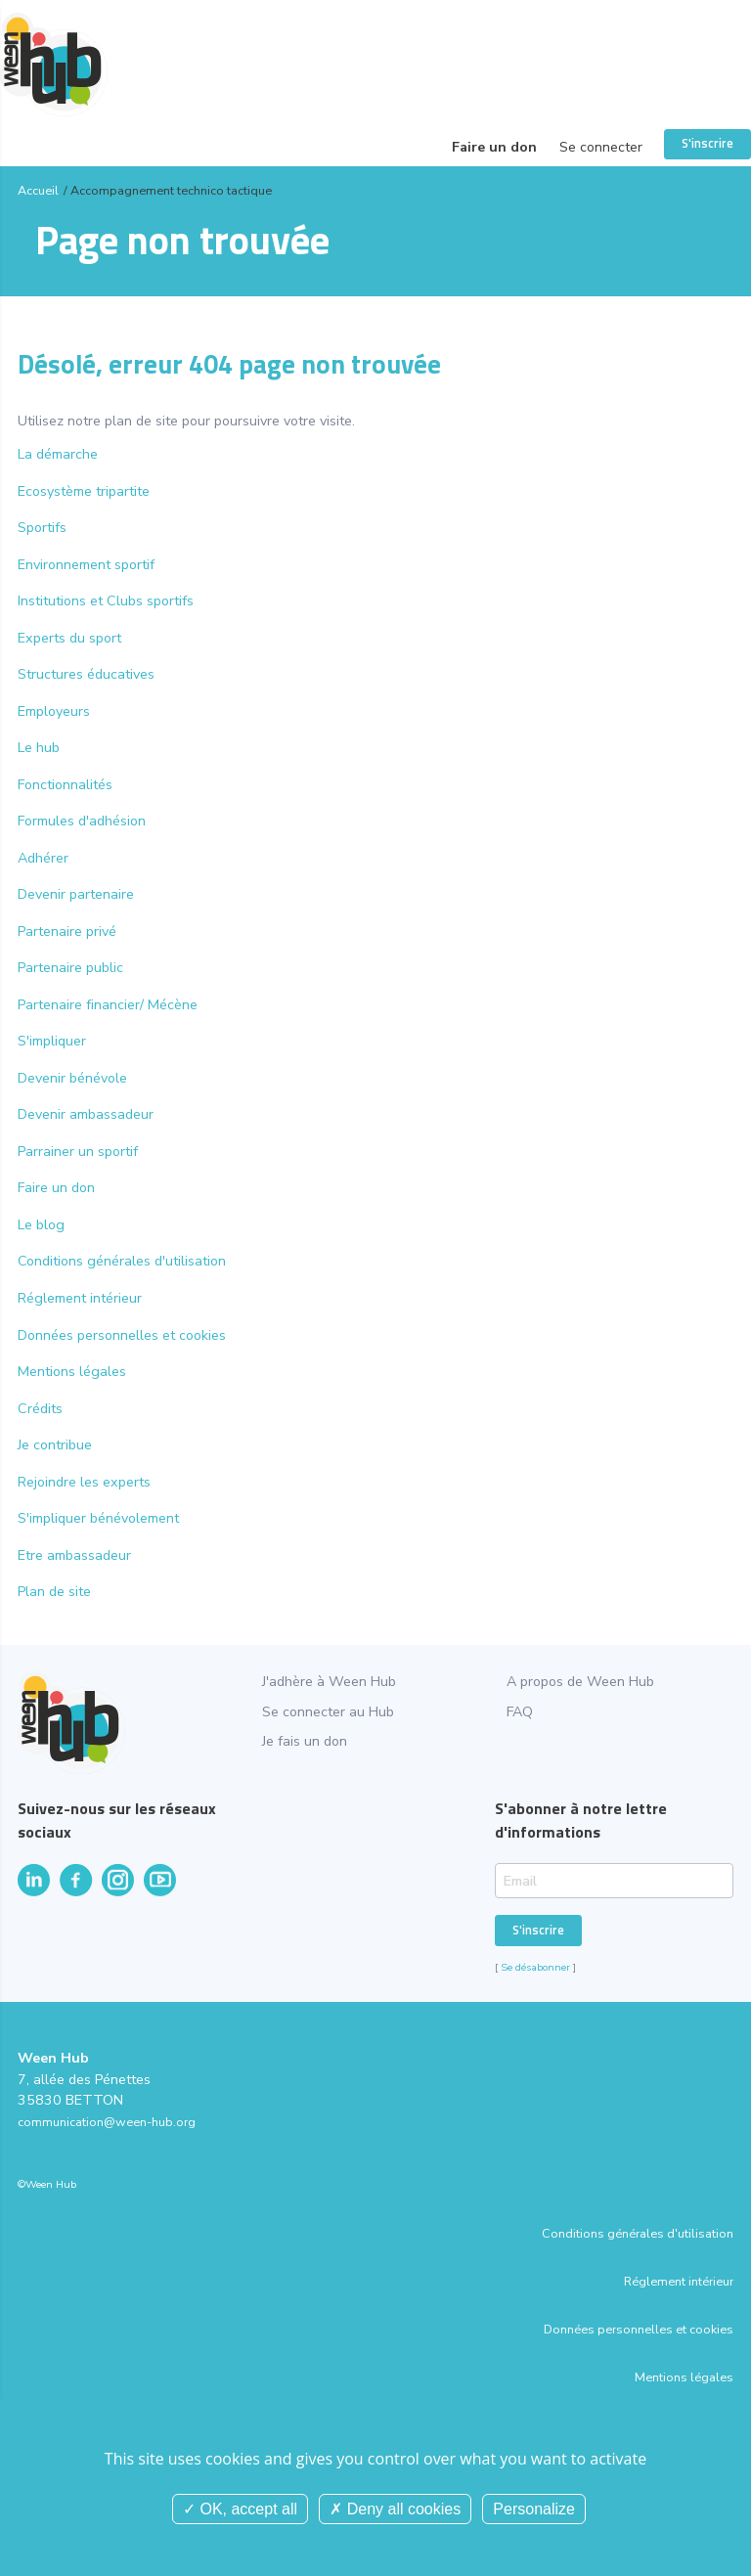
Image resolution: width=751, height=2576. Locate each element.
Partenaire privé (67, 931)
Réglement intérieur (80, 1298)
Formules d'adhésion (82, 821)
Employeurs (54, 711)
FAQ (520, 1712)
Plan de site (54, 1591)
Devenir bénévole (72, 1078)
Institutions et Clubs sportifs (106, 601)
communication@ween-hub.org (107, 2121)
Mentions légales (72, 1371)
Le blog (41, 1225)
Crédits (40, 1408)
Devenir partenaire (76, 894)
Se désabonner (535, 1967)
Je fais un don (304, 1741)
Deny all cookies (395, 2509)
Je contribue (55, 1445)
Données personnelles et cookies (122, 1335)
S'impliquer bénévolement (98, 1518)
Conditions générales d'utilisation (122, 1261)
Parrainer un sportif (78, 1151)
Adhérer (43, 858)
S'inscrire (707, 143)
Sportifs (42, 527)
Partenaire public (70, 967)
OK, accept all (240, 2509)
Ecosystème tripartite (84, 491)
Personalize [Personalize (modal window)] (534, 2509)
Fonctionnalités (65, 785)
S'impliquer (52, 1041)
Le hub (39, 747)
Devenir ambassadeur (86, 1114)
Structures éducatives (86, 674)
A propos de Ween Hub (580, 1681)
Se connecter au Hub (328, 1712)
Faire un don (494, 147)
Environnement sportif (86, 564)
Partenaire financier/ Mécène (108, 1005)
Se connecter (600, 147)
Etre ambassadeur (74, 1555)
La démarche (58, 454)
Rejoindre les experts (84, 1482)
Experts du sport (69, 638)
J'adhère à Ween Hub (329, 1681)
